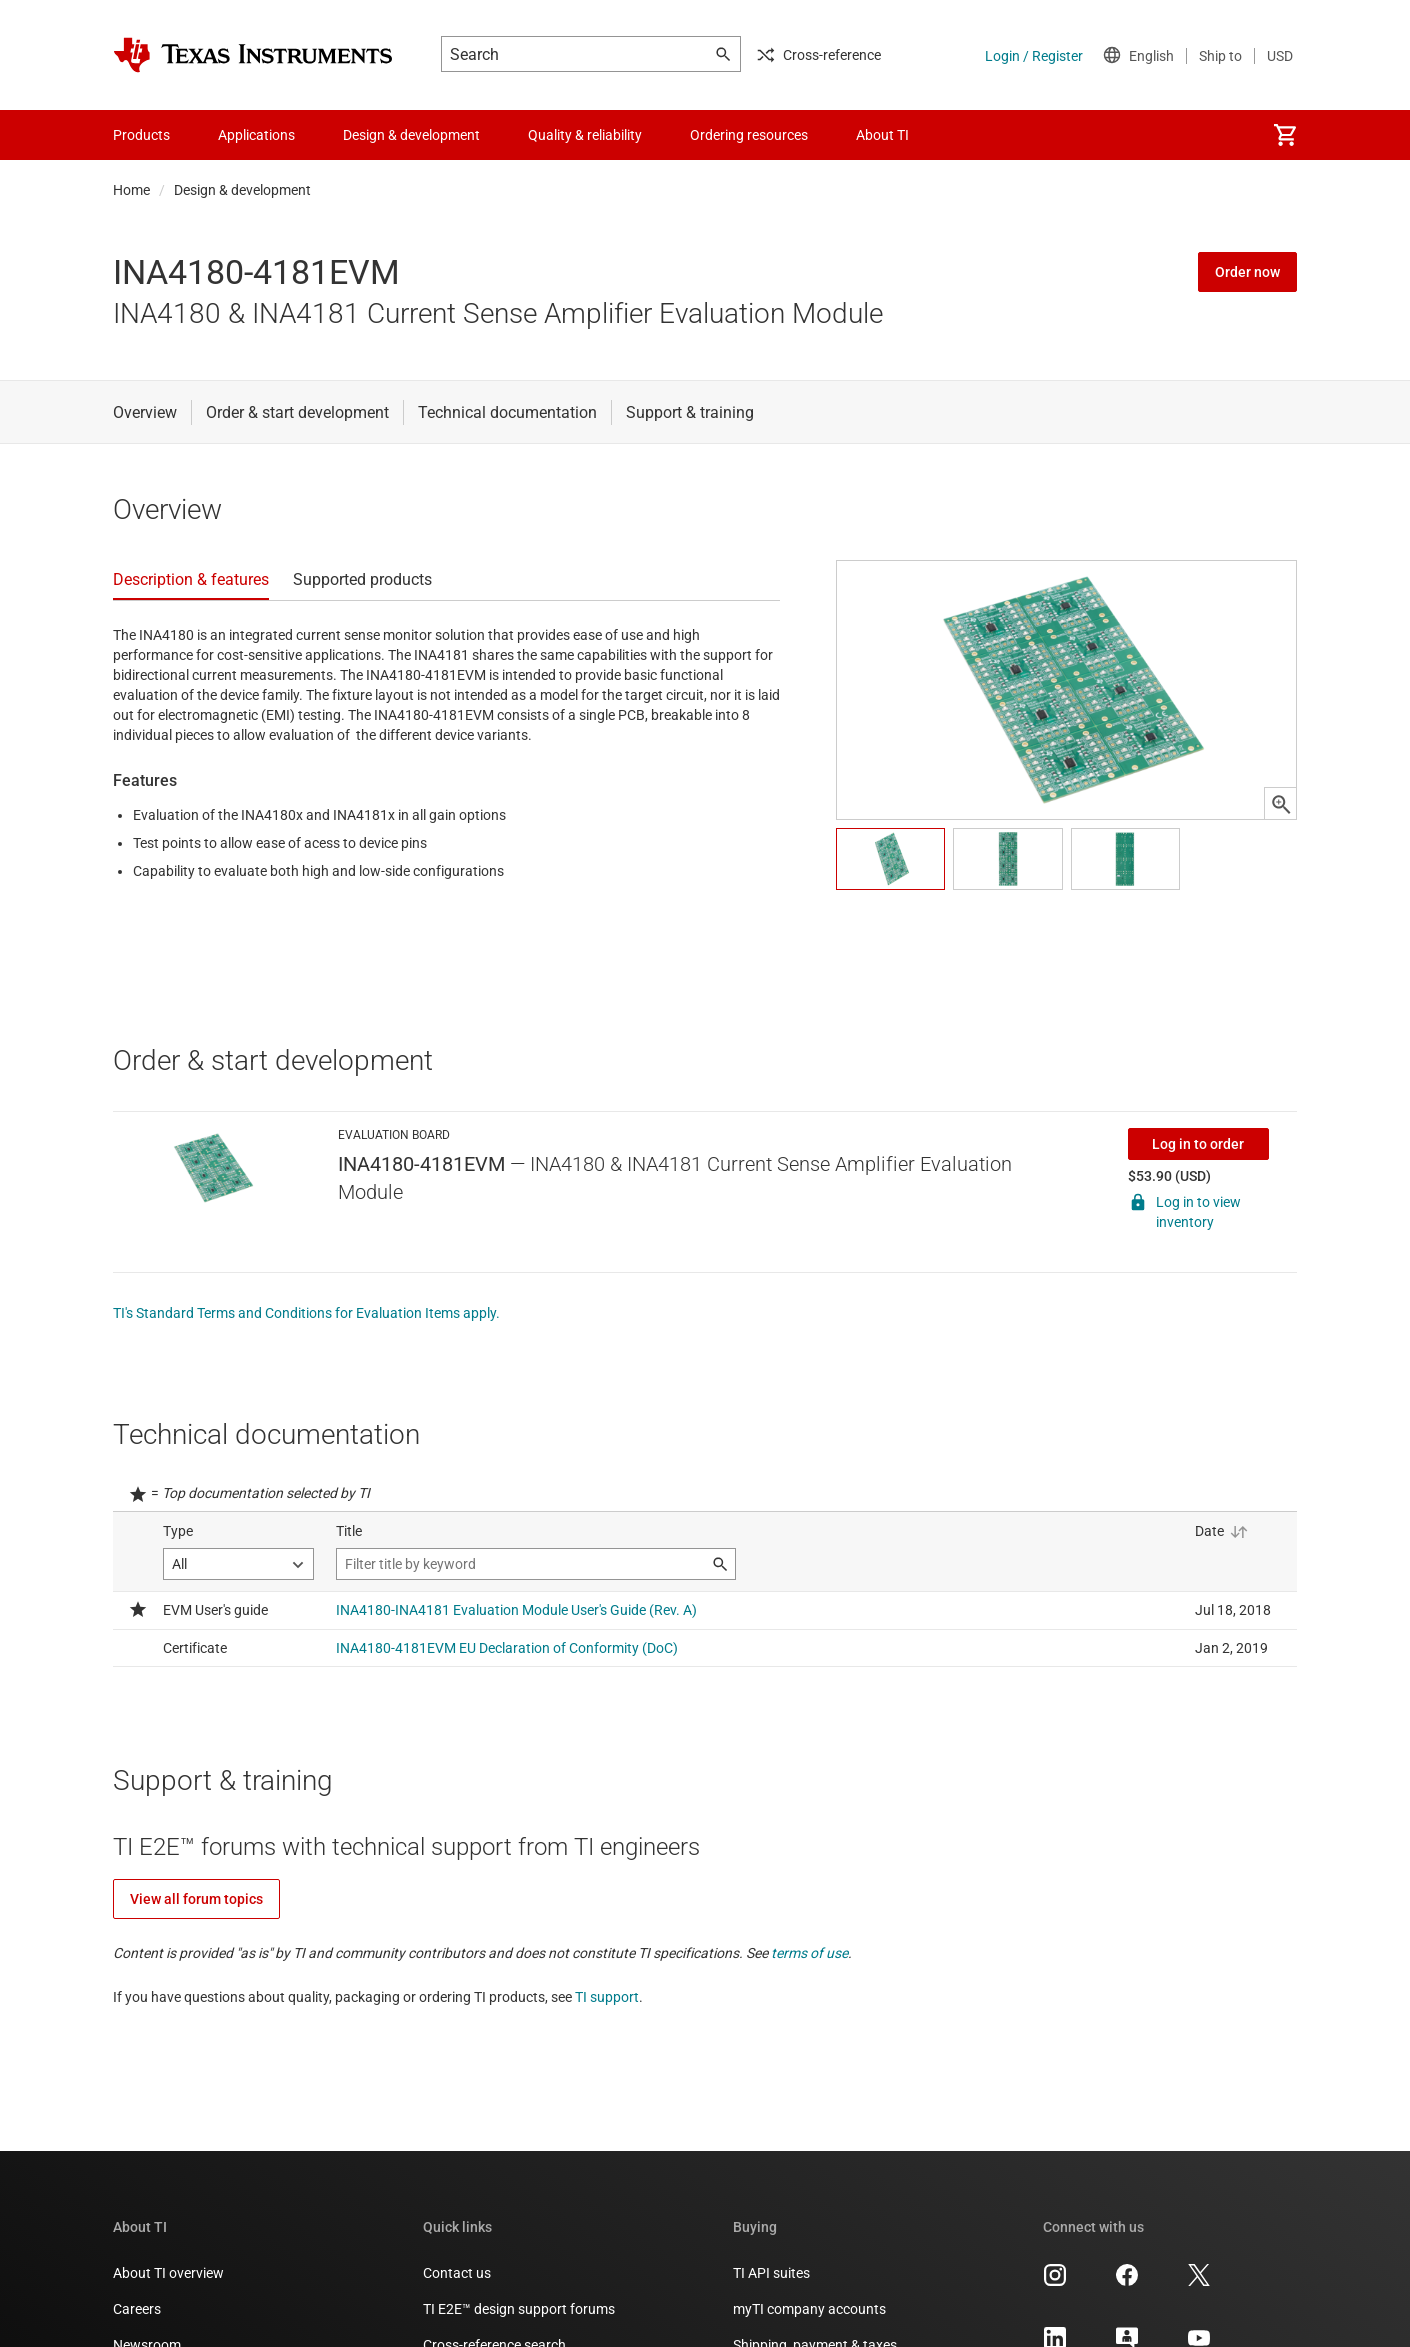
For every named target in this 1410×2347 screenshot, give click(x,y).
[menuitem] (1285, 135)
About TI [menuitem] (882, 135)
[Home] (253, 55)
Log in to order (1198, 1144)
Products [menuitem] (141, 135)
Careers (137, 2309)
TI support (607, 1997)
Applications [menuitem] (256, 135)
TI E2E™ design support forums (519, 2309)
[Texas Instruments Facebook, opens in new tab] (1127, 2282)
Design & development (242, 190)
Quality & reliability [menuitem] (585, 135)
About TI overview (168, 2273)
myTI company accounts (809, 2309)
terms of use (809, 1953)
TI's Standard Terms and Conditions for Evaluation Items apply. (306, 1313)
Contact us (457, 2273)
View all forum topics (196, 1899)
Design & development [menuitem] (411, 135)
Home (131, 190)
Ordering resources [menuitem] (749, 135)
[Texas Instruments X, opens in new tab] (1199, 2282)
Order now (1247, 272)
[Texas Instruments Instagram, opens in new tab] (1055, 2282)
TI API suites (771, 2273)
